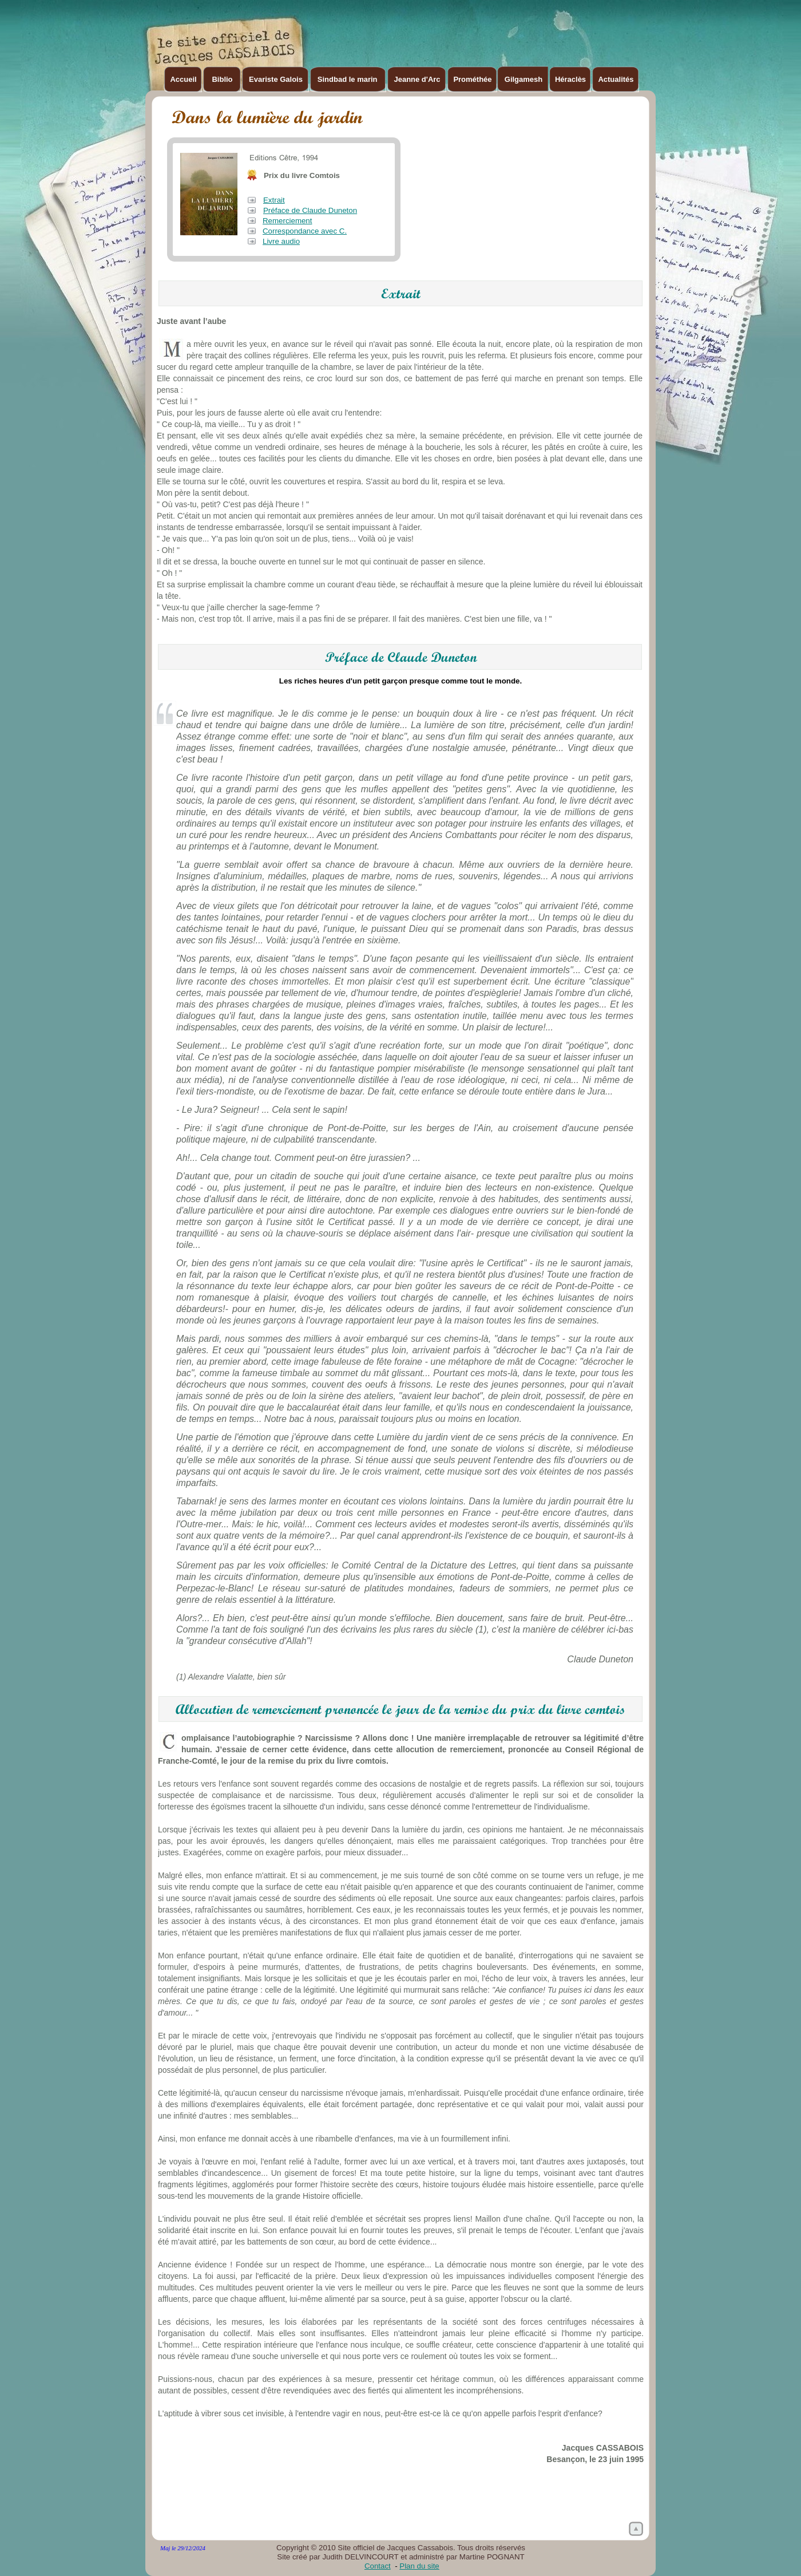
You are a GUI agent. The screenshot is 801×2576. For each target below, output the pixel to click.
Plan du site (419, 2566)
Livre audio (281, 241)
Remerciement (287, 220)
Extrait (274, 200)
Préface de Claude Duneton (310, 210)
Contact (377, 2566)
